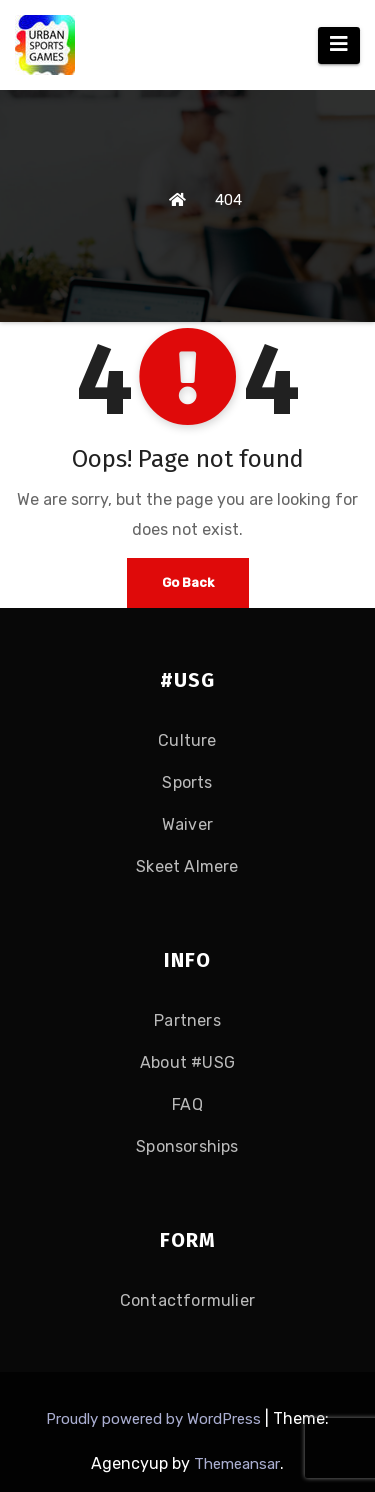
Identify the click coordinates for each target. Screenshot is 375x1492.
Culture (187, 740)
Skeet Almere (187, 866)
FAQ (187, 1104)
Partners (187, 1020)
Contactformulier (187, 1300)
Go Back (188, 582)
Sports (187, 782)
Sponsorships (187, 1146)
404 (228, 200)
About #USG (187, 1062)
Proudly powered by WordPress (155, 1419)
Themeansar (237, 1464)
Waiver (187, 824)
